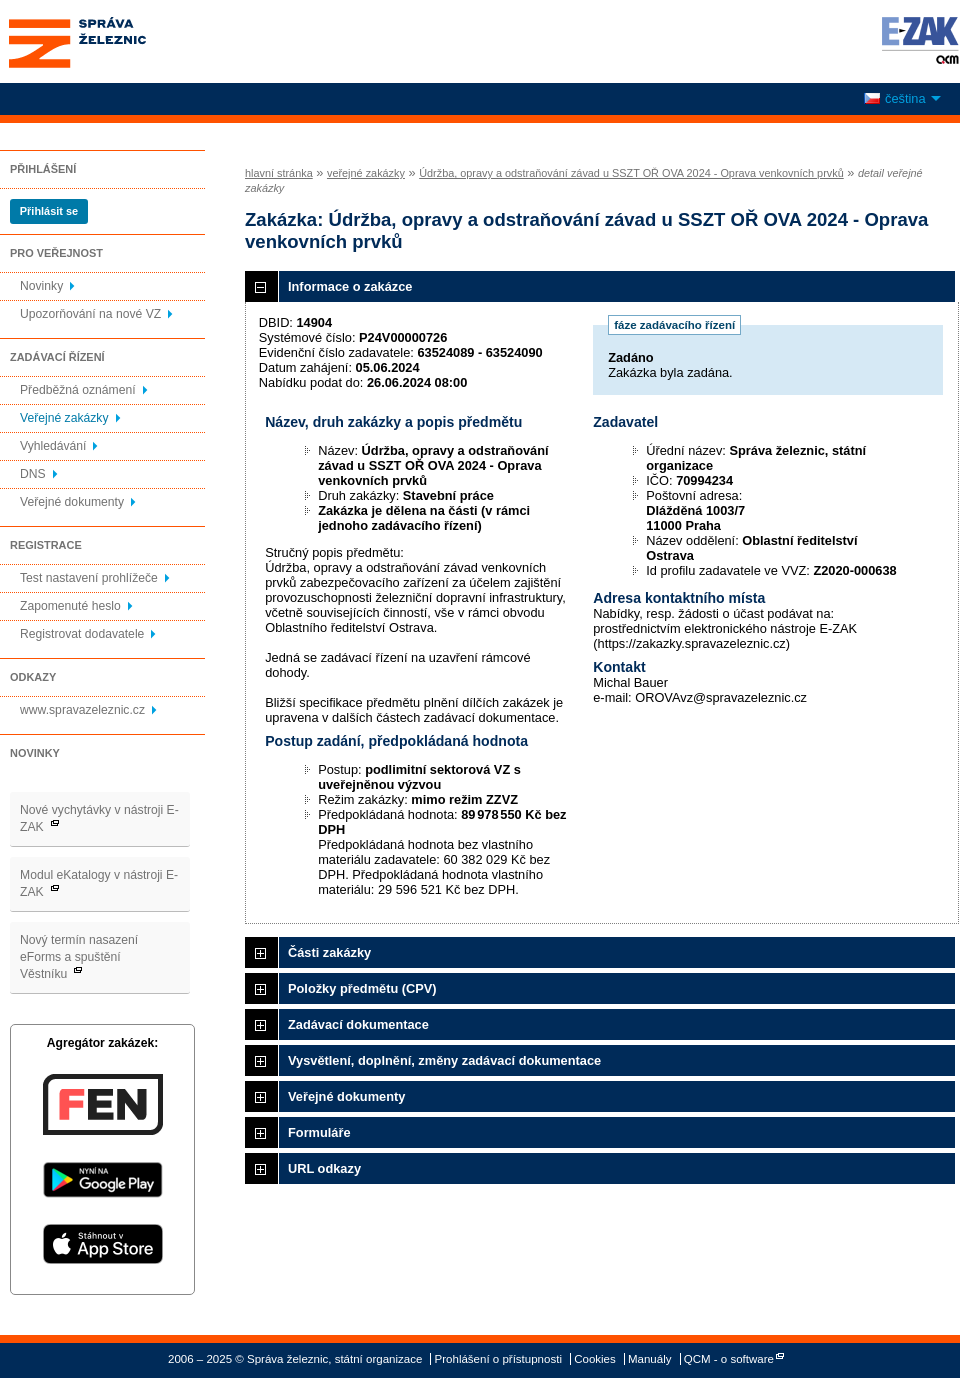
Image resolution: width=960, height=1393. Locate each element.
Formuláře (319, 1132)
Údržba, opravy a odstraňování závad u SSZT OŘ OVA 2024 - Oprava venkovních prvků (631, 173)
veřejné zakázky (366, 173)
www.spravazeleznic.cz (82, 710)
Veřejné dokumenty (72, 502)
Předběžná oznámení (78, 390)
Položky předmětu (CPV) (362, 988)
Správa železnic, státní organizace (114, 41)
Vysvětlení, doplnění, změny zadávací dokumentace (444, 1060)
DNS (33, 474)
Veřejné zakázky (64, 418)
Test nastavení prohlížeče (89, 578)
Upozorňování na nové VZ (90, 314)
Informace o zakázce (350, 286)
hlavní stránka (279, 173)
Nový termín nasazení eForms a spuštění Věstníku (79, 957)
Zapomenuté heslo (70, 606)
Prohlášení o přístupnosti (498, 1359)
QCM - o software (729, 1359)
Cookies (595, 1359)
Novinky (41, 286)
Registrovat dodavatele (82, 634)
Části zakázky (329, 952)
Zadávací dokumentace (358, 1024)
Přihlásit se (49, 211)
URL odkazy (324, 1168)
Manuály (650, 1359)
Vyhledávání (53, 446)
